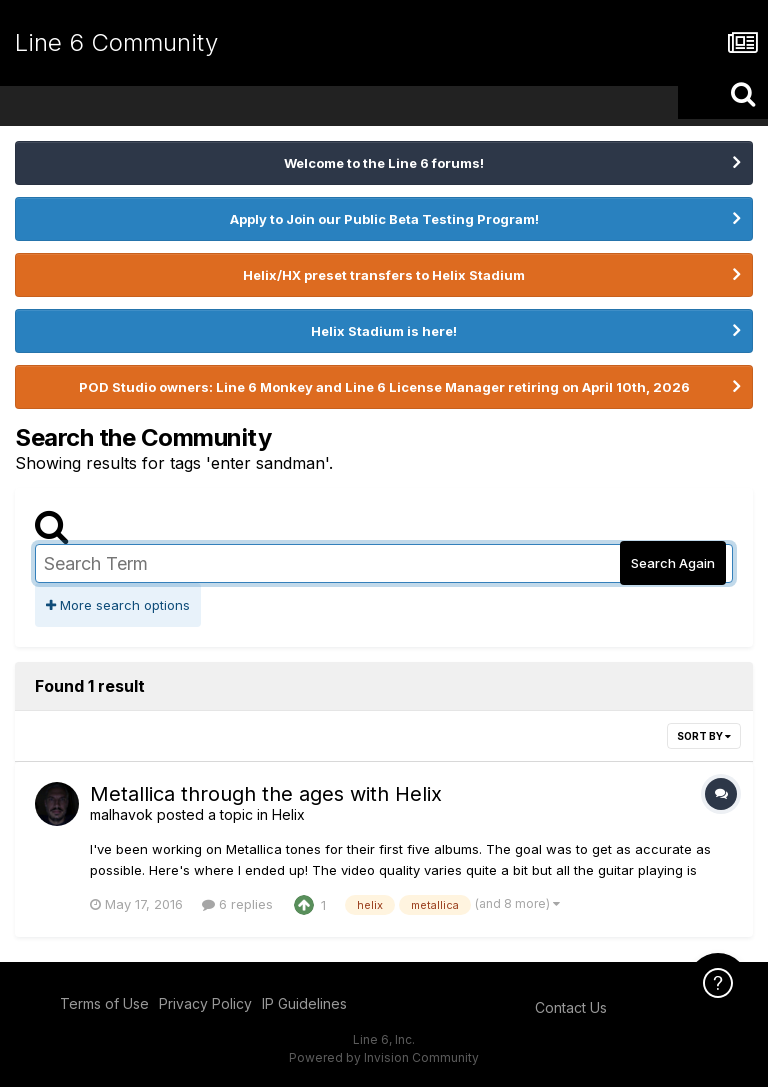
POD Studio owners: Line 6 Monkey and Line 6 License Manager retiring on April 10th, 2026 (384, 387)
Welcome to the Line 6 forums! (384, 163)
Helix (288, 814)
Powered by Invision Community (384, 1057)
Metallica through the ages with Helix (266, 794)
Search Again (673, 563)
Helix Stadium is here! (384, 331)
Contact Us (571, 1007)
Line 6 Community (116, 42)
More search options (118, 605)
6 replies (237, 904)
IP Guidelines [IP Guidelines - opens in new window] (304, 1003)
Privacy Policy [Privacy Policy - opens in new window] (205, 1003)
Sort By (704, 736)
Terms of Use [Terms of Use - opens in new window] (104, 1003)
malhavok (121, 814)
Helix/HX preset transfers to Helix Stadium (384, 275)
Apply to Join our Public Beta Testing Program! (384, 219)
